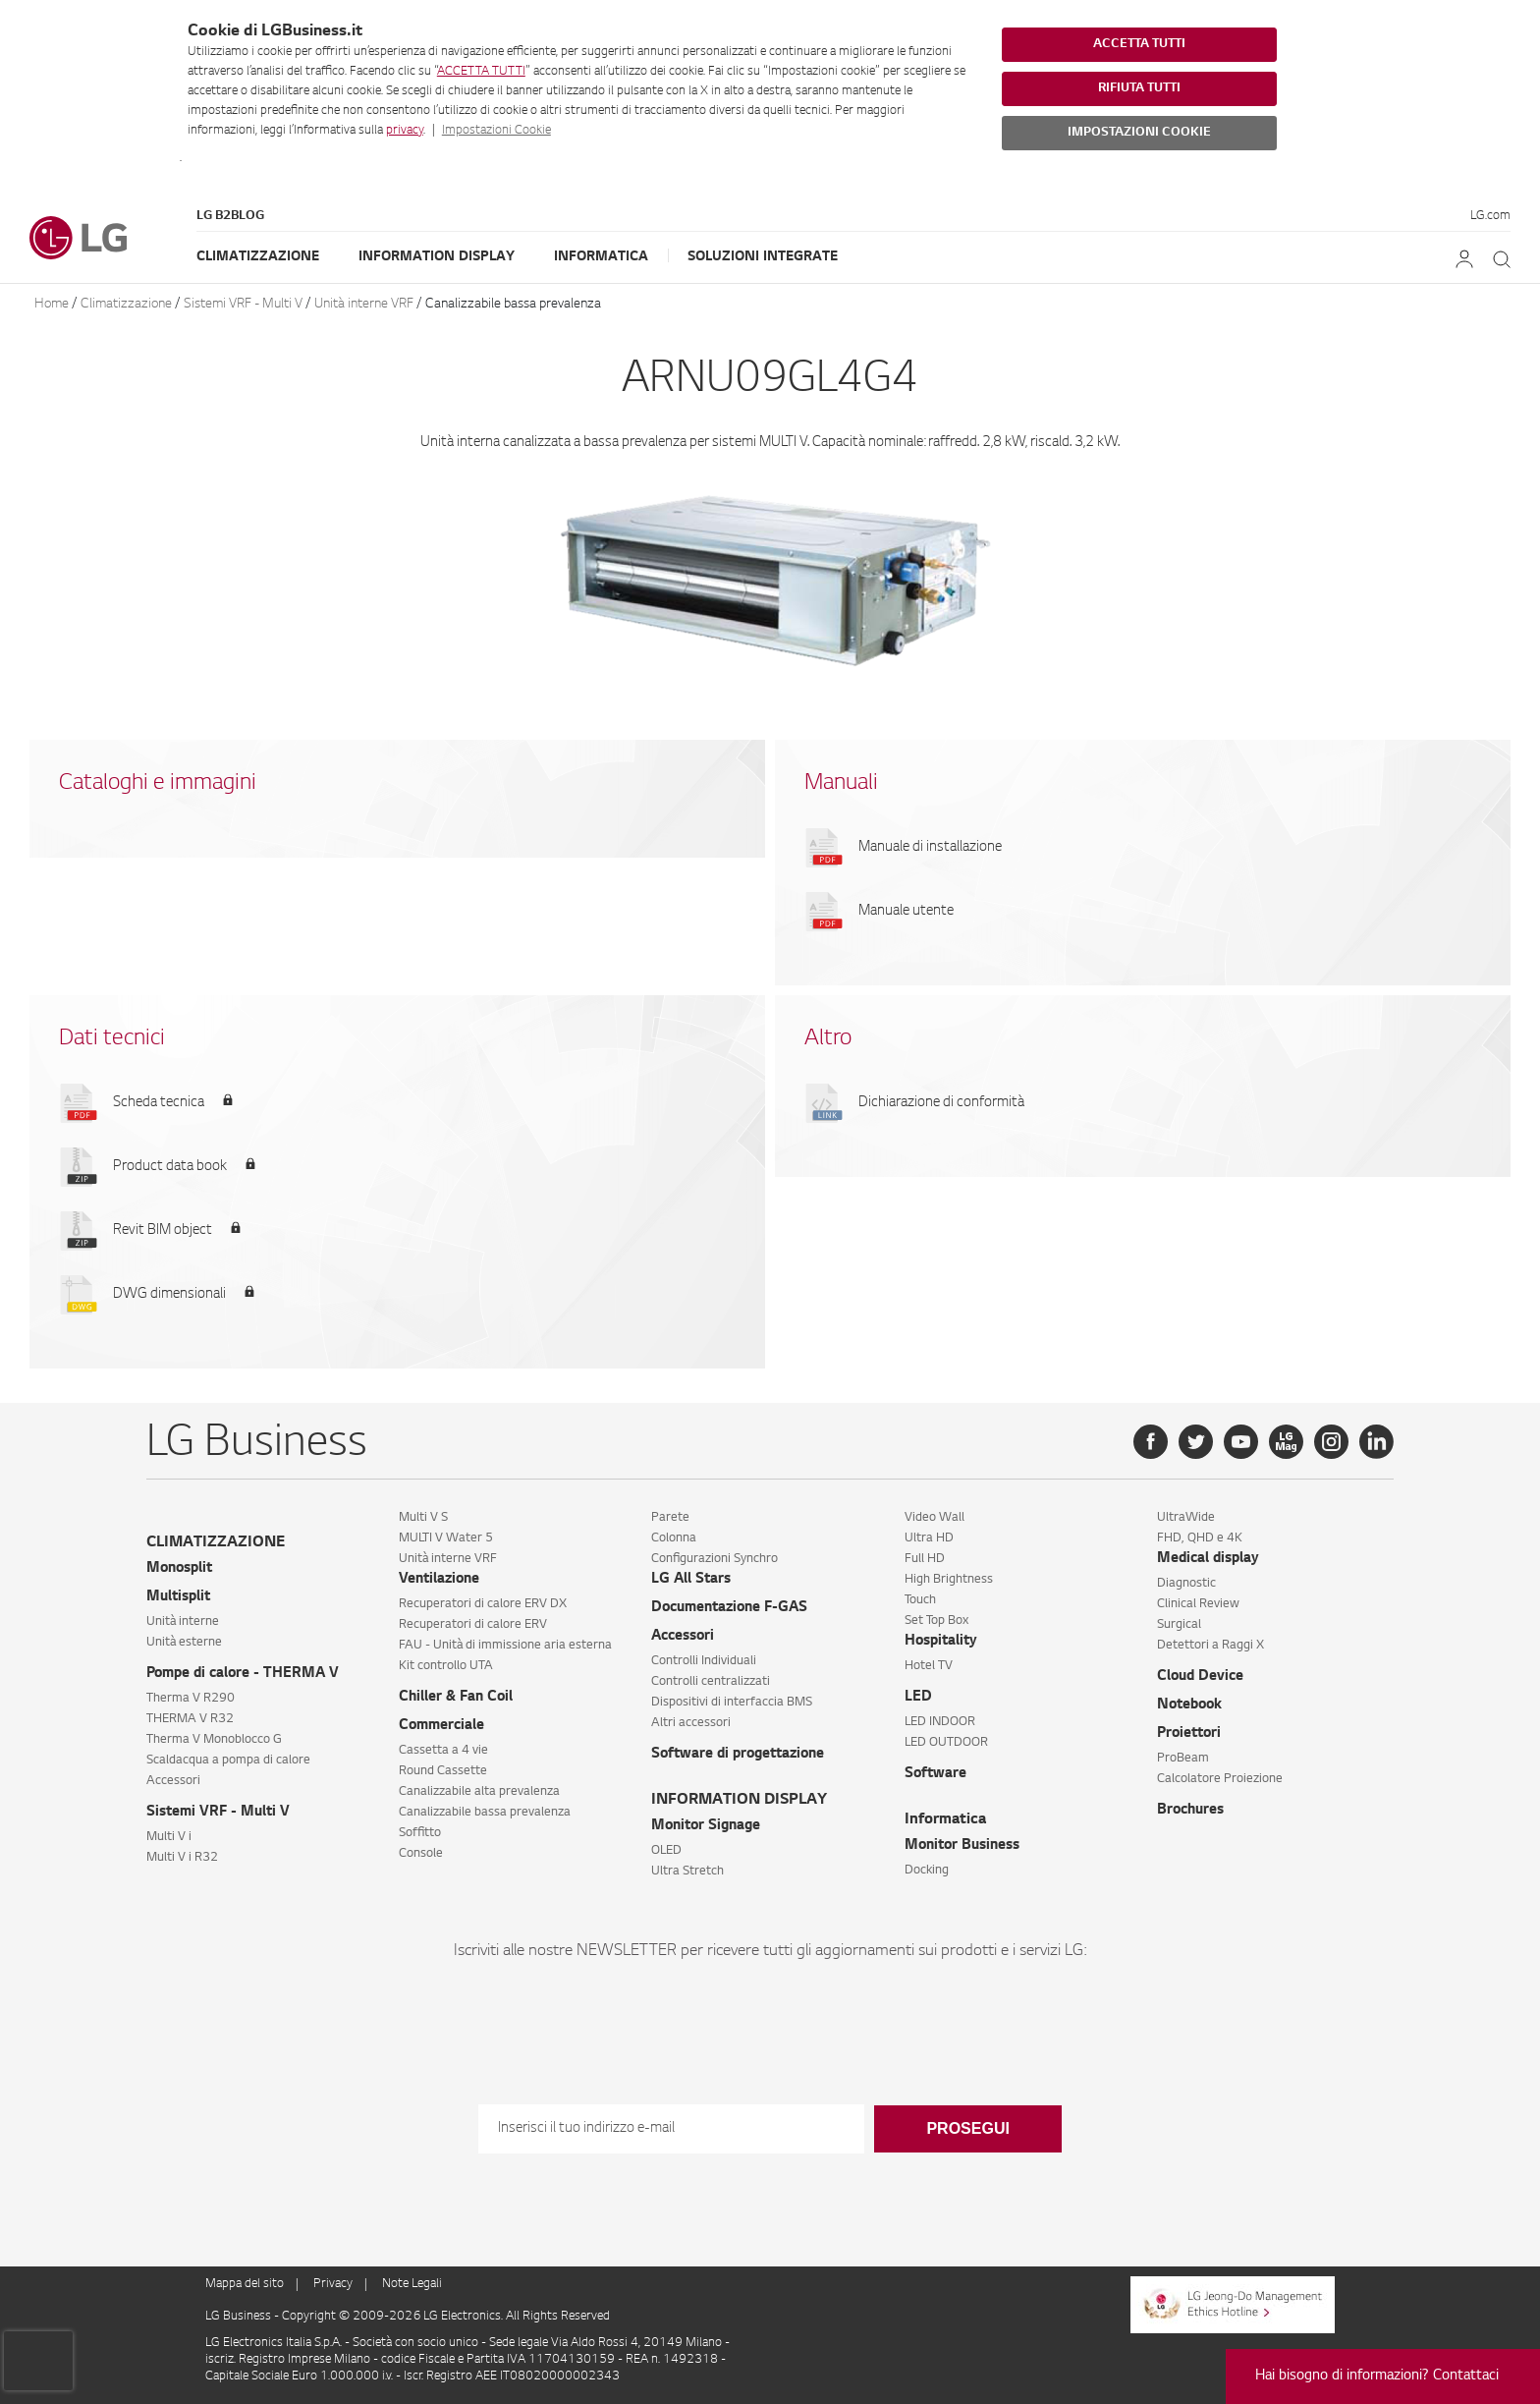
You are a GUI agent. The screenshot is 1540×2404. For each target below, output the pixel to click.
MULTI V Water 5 (446, 1538)
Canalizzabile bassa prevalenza (513, 304)
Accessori (173, 1781)
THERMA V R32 (190, 1719)
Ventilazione (439, 1580)
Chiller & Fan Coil (456, 1697)
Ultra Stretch (687, 1871)
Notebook (1189, 1705)
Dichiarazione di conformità (941, 1103)
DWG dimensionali (169, 1295)
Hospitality (941, 1641)
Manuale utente (906, 912)
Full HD (925, 1559)
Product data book (170, 1167)
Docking (927, 1870)
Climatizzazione (257, 257)
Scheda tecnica (158, 1103)
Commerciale (441, 1726)
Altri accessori (691, 1723)
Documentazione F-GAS (729, 1608)
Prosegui (967, 2128)
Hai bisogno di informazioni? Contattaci (1377, 2376)
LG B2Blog (230, 216)
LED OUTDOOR (946, 1743)
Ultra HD (929, 1538)
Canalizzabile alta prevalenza (479, 1792)
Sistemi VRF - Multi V (243, 304)
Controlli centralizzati (710, 1682)
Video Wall (934, 1518)
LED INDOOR (940, 1722)
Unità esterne (184, 1642)
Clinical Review (1198, 1604)
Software (935, 1774)
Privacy (333, 2284)
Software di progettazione (737, 1754)
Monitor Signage (705, 1826)
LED (918, 1697)
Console (421, 1854)
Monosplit (179, 1569)
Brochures (1190, 1810)
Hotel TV (929, 1666)
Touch (920, 1600)
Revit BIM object (162, 1231)
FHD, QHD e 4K (1199, 1538)
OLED (666, 1851)
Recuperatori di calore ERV (473, 1625)
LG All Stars (691, 1580)
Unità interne (182, 1622)
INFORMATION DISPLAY (739, 1800)
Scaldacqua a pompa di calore (228, 1760)
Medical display (1208, 1559)
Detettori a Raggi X (1210, 1645)
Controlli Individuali (703, 1661)
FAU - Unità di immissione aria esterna (505, 1645)
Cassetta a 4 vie (443, 1751)
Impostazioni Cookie (496, 131)
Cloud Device (1200, 1677)
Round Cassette (443, 1771)
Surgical (1179, 1625)
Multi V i (169, 1837)
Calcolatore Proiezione (1220, 1779)
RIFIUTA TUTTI (1139, 88)
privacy (404, 131)
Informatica (601, 257)
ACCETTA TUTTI (481, 72)
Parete (670, 1518)
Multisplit (178, 1597)
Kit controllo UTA (446, 1666)
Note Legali (412, 2284)
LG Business (239, 2316)
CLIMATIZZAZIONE (215, 1543)
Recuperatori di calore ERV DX (483, 1604)
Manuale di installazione (930, 848)
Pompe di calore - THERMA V (242, 1674)
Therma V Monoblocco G (214, 1740)
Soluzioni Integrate (763, 257)
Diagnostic (1186, 1584)
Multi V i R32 (182, 1858)
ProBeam (1183, 1758)
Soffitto (420, 1833)
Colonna (673, 1538)
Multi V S (423, 1518)
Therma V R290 (190, 1698)
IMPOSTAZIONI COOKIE (1139, 133)
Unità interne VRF (363, 304)
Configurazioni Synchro (714, 1559)
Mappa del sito (244, 2284)
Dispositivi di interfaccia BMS (731, 1702)
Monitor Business (962, 1846)
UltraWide (1186, 1518)
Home (51, 304)
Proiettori (1189, 1734)
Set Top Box (936, 1621)
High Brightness (949, 1580)
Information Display (436, 257)
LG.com (1490, 216)
